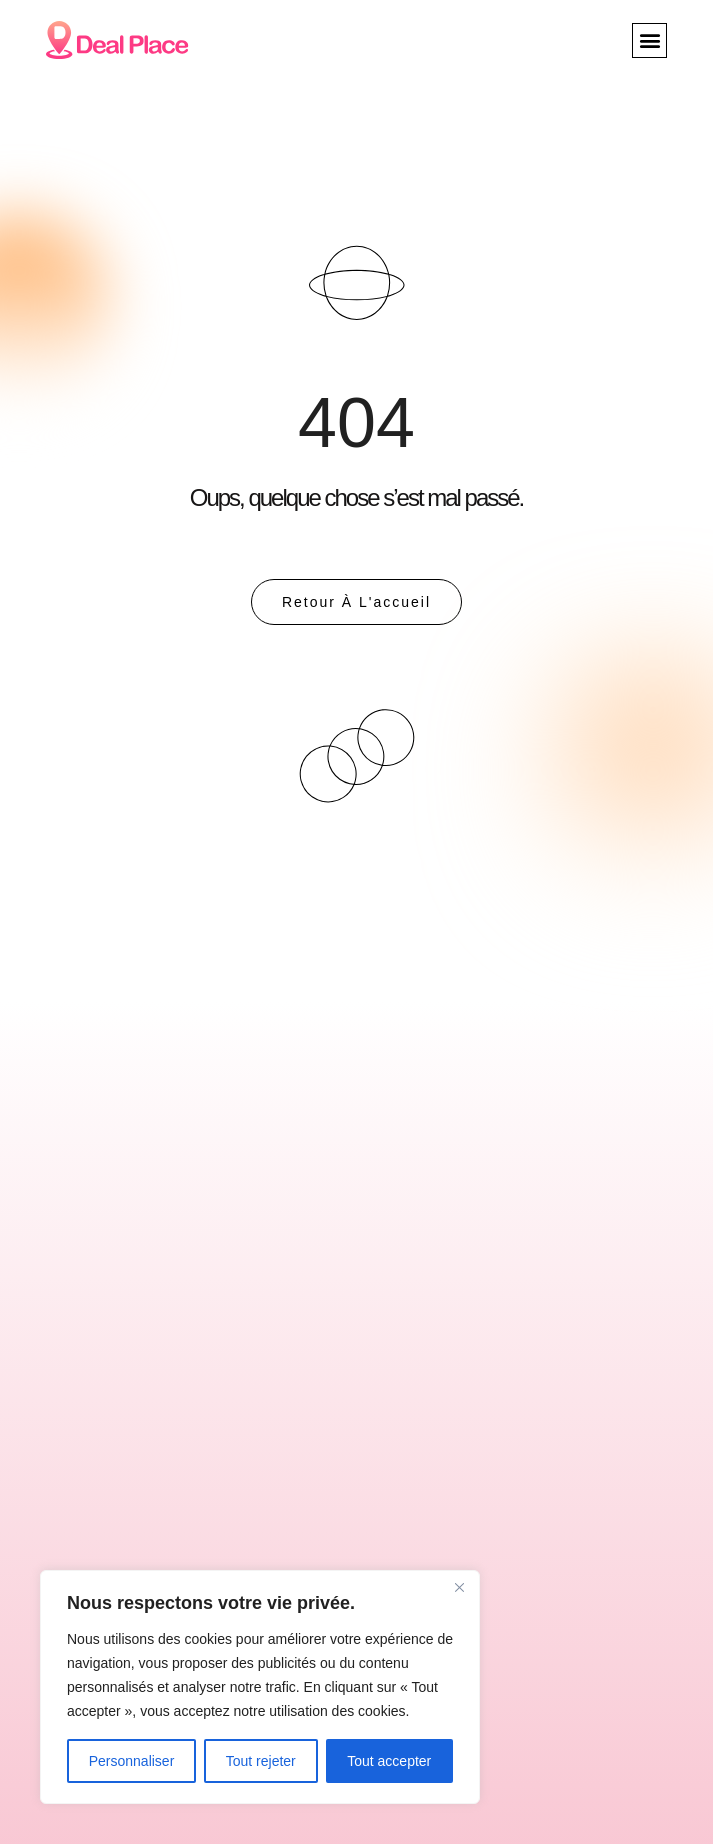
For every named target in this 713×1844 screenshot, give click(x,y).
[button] (649, 40)
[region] (260, 1687)
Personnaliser (132, 1761)
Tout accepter (389, 1761)
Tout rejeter (261, 1761)
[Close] (459, 1587)
